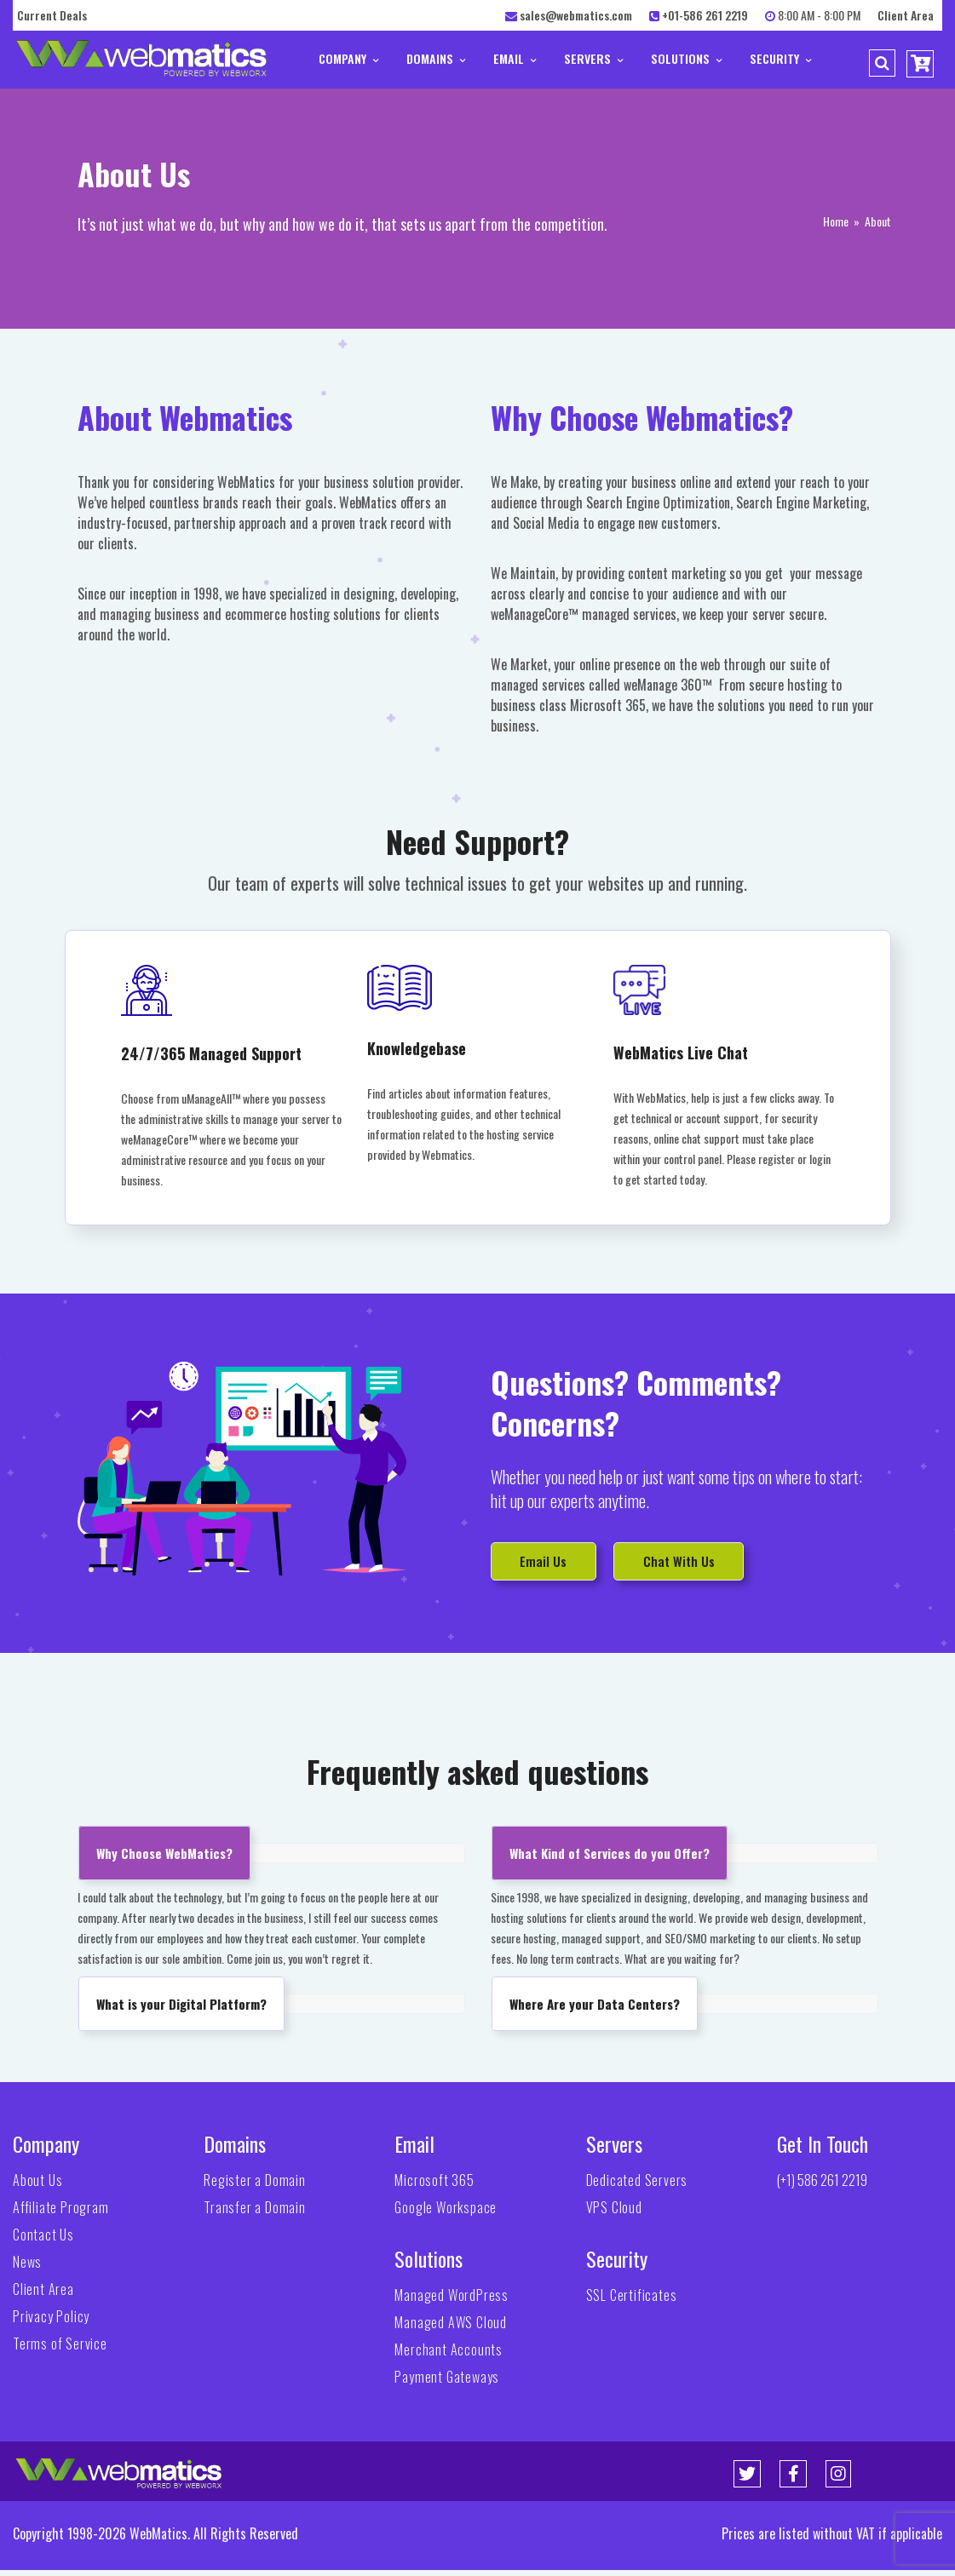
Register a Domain (255, 2186)
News (27, 2268)
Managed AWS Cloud (450, 2328)
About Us (37, 2186)
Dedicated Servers (637, 2186)
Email (514, 58)
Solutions (686, 58)
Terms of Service (60, 2349)
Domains (435, 58)
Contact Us (43, 2240)
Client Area (905, 15)
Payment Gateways (446, 2382)
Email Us (553, 1562)
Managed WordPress (451, 2301)
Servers (593, 58)
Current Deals (52, 15)
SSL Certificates (631, 2301)
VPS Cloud (614, 2213)
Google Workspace (445, 2213)
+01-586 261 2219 (705, 15)
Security (780, 58)
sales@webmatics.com (576, 15)
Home (836, 221)
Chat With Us (715, 1562)
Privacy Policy (51, 2322)
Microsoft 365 (434, 2186)
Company (348, 58)
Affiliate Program (61, 2213)
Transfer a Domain (255, 2213)
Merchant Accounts (448, 2355)
